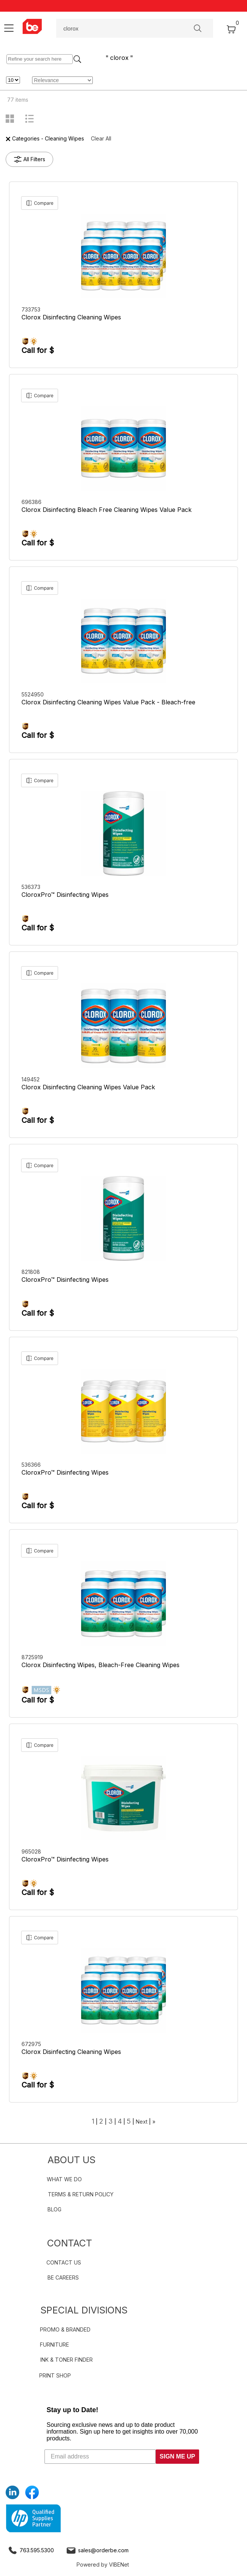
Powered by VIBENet (103, 2564)
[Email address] (100, 2456)
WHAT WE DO (64, 2179)
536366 (31, 1464)
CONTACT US (63, 2262)
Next (141, 2121)
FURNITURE (54, 2344)
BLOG (54, 2209)
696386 (32, 502)
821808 (31, 1272)
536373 (31, 887)
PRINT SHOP (55, 2375)
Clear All (101, 138)
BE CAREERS (63, 2277)
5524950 (33, 694)
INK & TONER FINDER (66, 2359)
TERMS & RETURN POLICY (81, 2194)
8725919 (32, 1657)
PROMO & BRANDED (65, 2329)
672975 (32, 2044)
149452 (31, 1079)
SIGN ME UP (177, 2456)
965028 (32, 1851)
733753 (31, 309)
